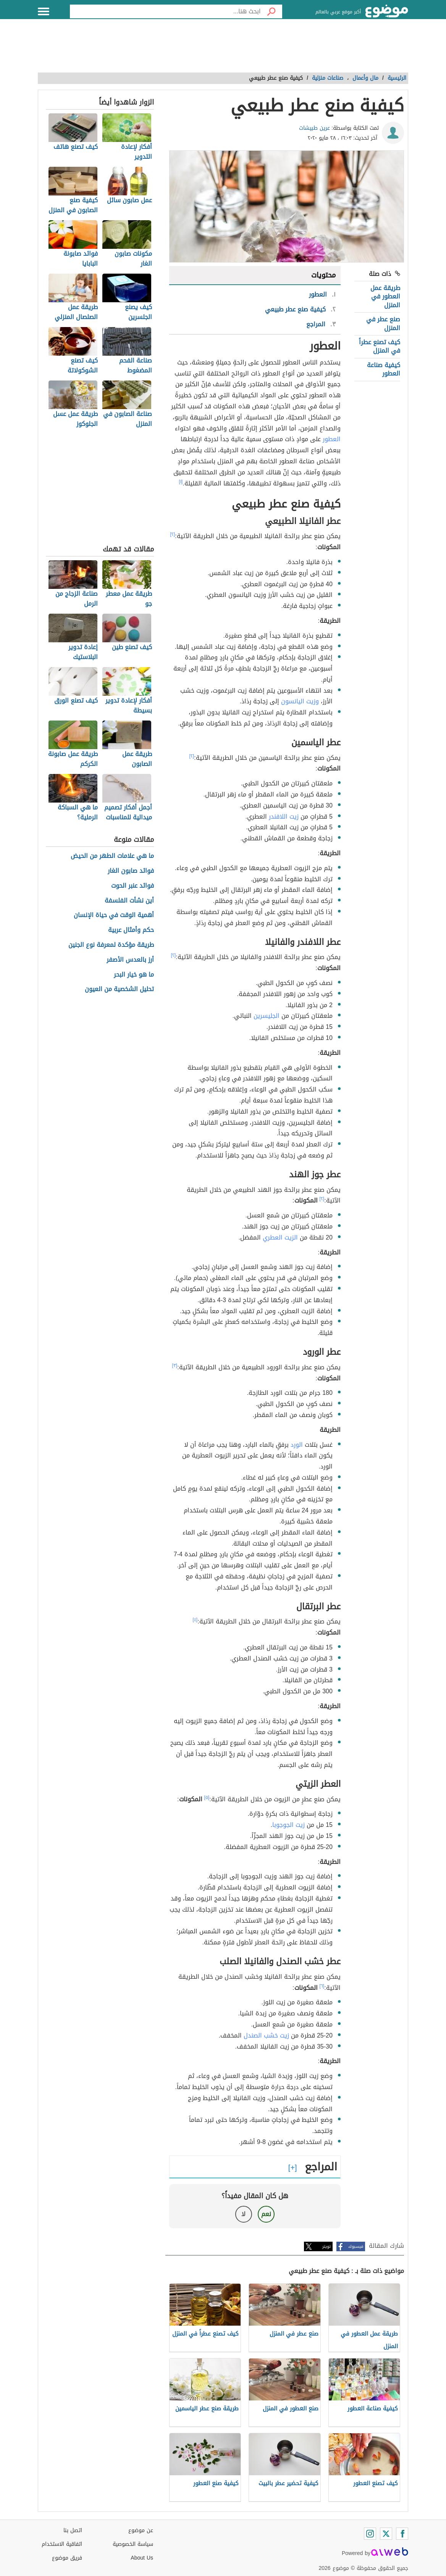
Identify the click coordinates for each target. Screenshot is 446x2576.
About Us (142, 2558)
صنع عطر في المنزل (383, 323)
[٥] (207, 1797)
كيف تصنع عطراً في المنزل (379, 346)
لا (243, 2214)
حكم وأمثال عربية (131, 930)
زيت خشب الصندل (266, 2035)
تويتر (326, 2246)
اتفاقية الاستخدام (62, 2544)
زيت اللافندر (284, 816)
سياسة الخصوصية (133, 2544)
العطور (332, 439)
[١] (181, 481)
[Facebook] (402, 2534)
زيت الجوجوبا (288, 1825)
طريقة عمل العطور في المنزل (385, 296)
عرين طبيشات (314, 128)
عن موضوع (140, 2530)
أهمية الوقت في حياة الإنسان (114, 915)
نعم (266, 2214)
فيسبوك (355, 2246)
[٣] (175, 1365)
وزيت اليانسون (300, 701)
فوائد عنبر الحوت (132, 885)
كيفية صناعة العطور (383, 369)
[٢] (172, 534)
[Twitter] (386, 2534)
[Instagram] (370, 2534)
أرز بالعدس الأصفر (130, 960)
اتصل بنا (72, 2530)
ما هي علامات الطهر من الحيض (112, 856)
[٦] (322, 1986)
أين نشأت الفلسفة (129, 900)
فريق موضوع (67, 2558)
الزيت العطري (280, 1237)
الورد (297, 1445)
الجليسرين (267, 1016)
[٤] (195, 1619)
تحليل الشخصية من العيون (119, 989)
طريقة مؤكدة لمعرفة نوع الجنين (111, 945)
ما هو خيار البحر (134, 974)
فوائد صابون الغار (131, 871)
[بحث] (271, 11)
